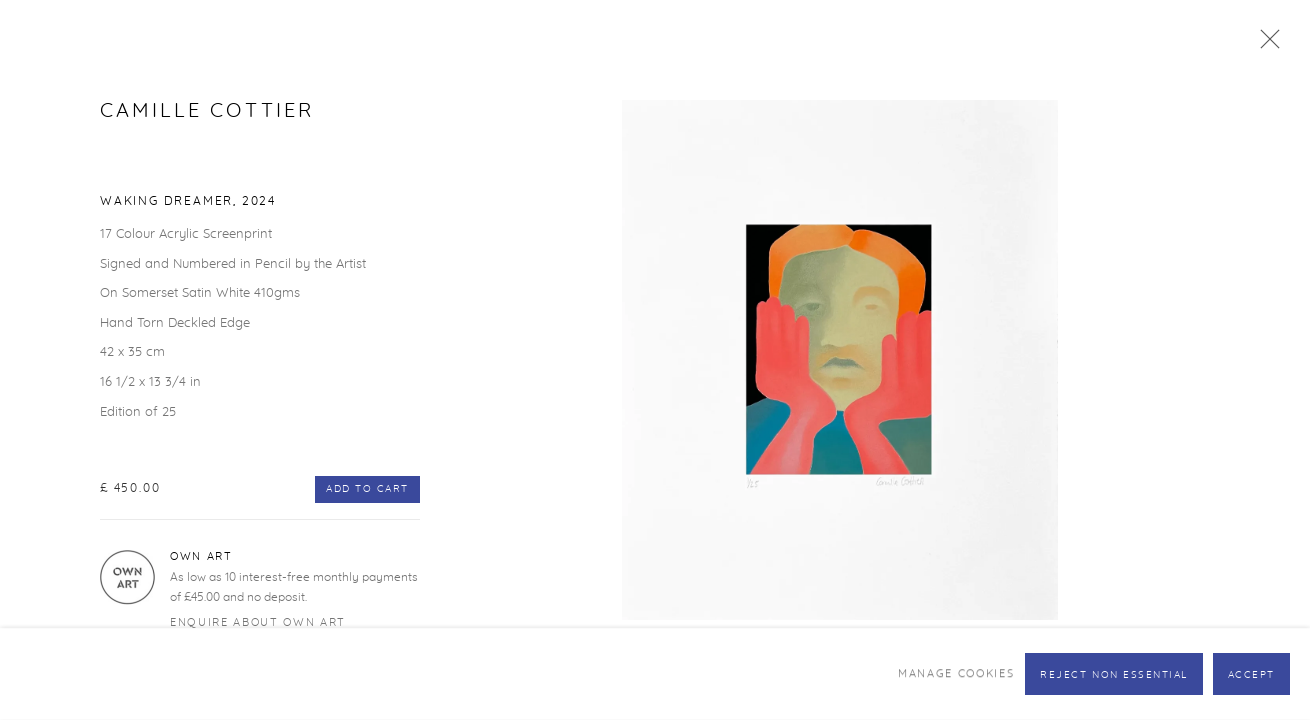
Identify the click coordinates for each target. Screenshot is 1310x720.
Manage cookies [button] (956, 673)
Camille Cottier (207, 111)
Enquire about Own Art (258, 622)
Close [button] (1265, 45)
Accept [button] (1251, 675)
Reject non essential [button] (1114, 675)
